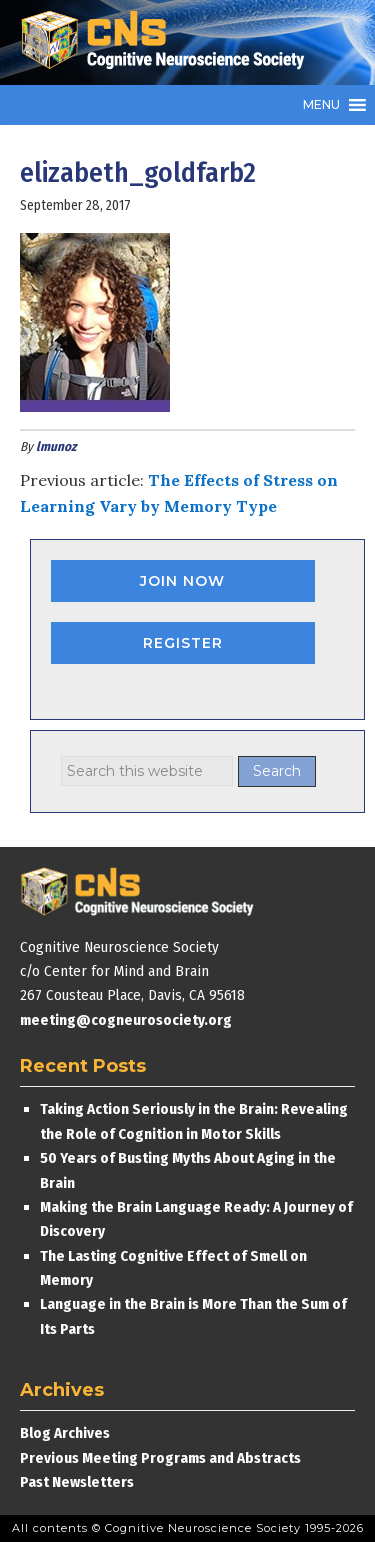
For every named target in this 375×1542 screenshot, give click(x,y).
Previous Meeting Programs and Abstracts (160, 1458)
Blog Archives (65, 1433)
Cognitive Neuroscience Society (170, 42)
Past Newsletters (77, 1482)
